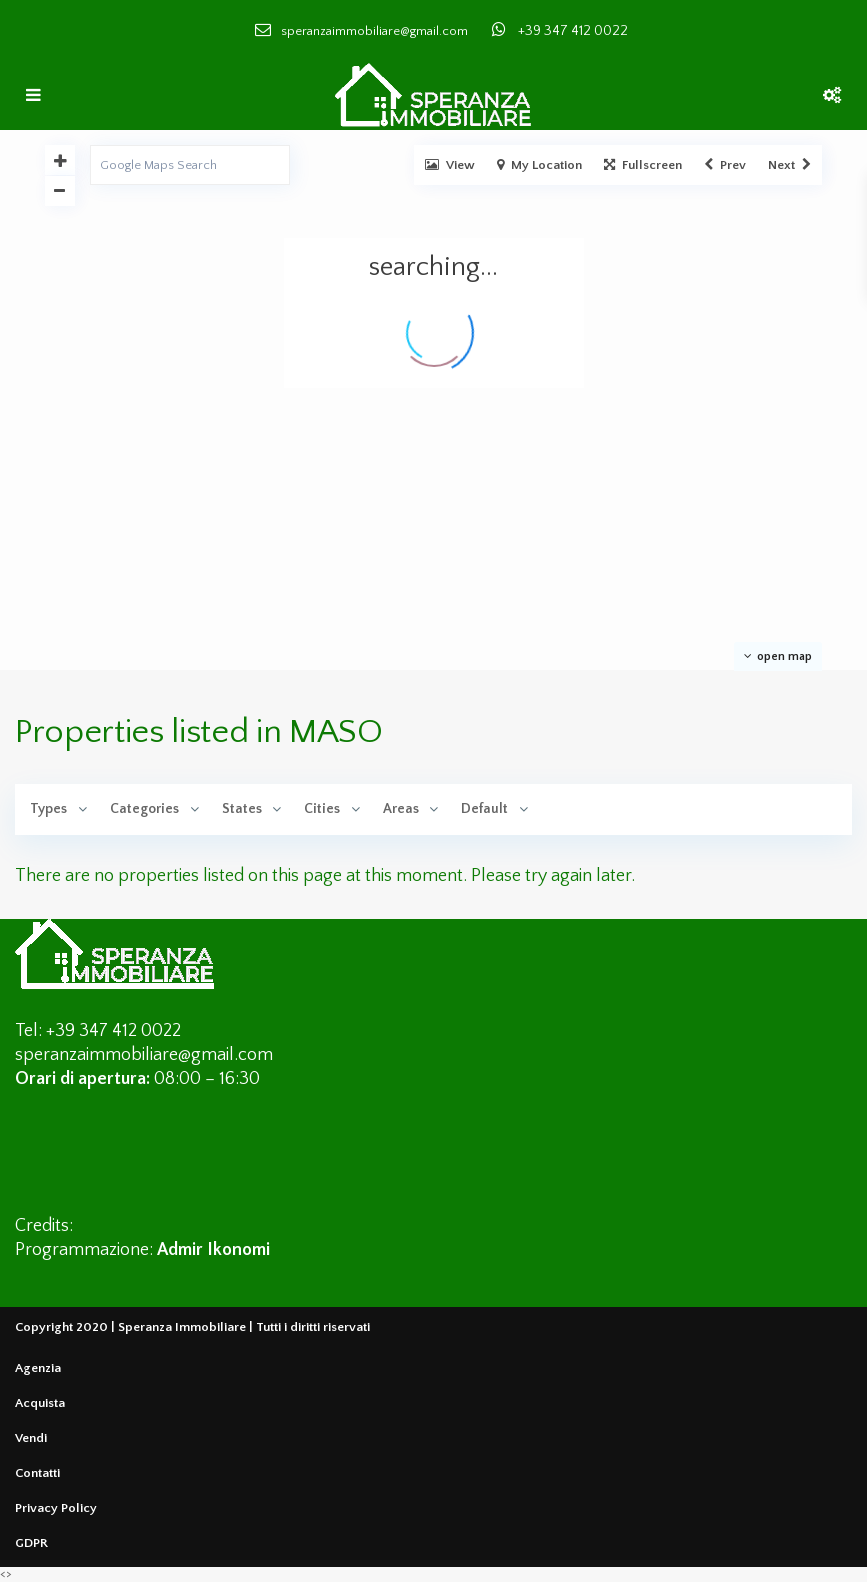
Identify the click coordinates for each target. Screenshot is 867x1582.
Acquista (40, 1403)
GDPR (31, 1543)
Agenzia (38, 1368)
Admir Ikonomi (213, 1250)
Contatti (37, 1473)
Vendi (31, 1438)
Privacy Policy (56, 1508)
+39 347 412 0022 (573, 31)
